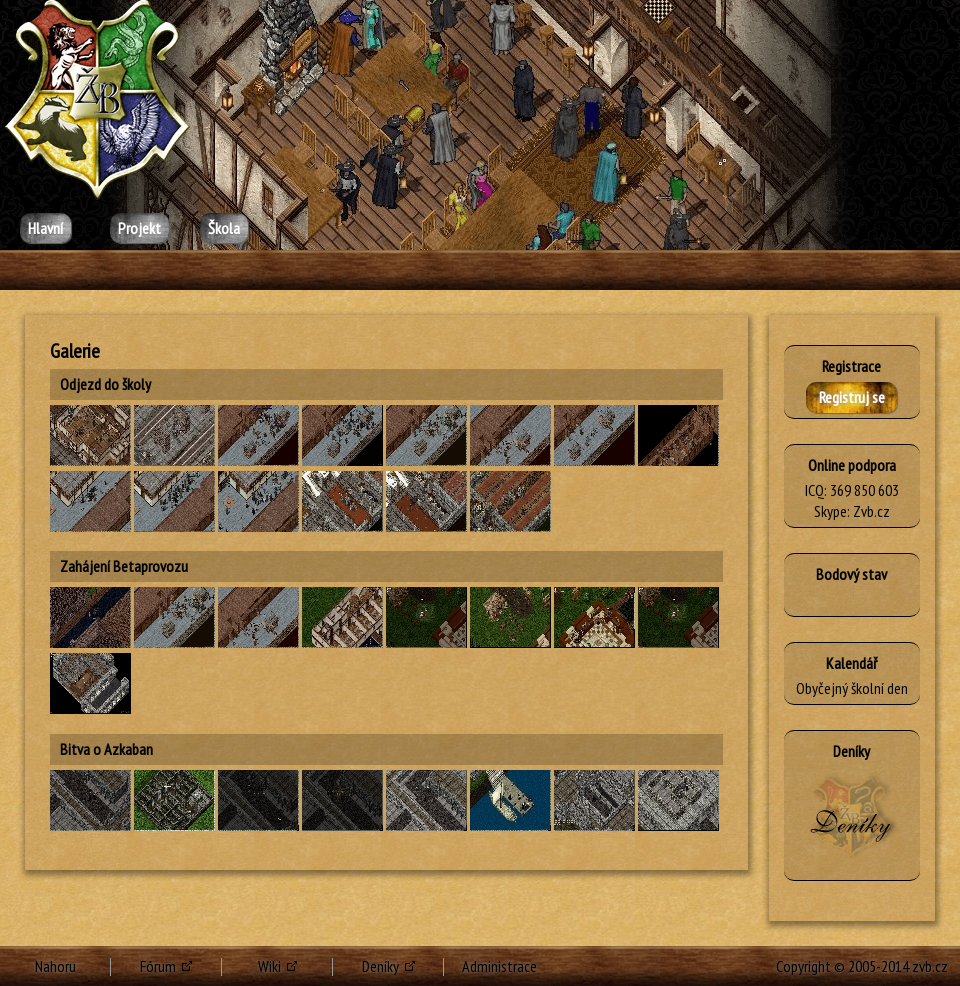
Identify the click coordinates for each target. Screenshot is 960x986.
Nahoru (55, 966)
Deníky (380, 966)
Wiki (269, 966)
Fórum (158, 966)
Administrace (499, 966)
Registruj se (852, 397)
